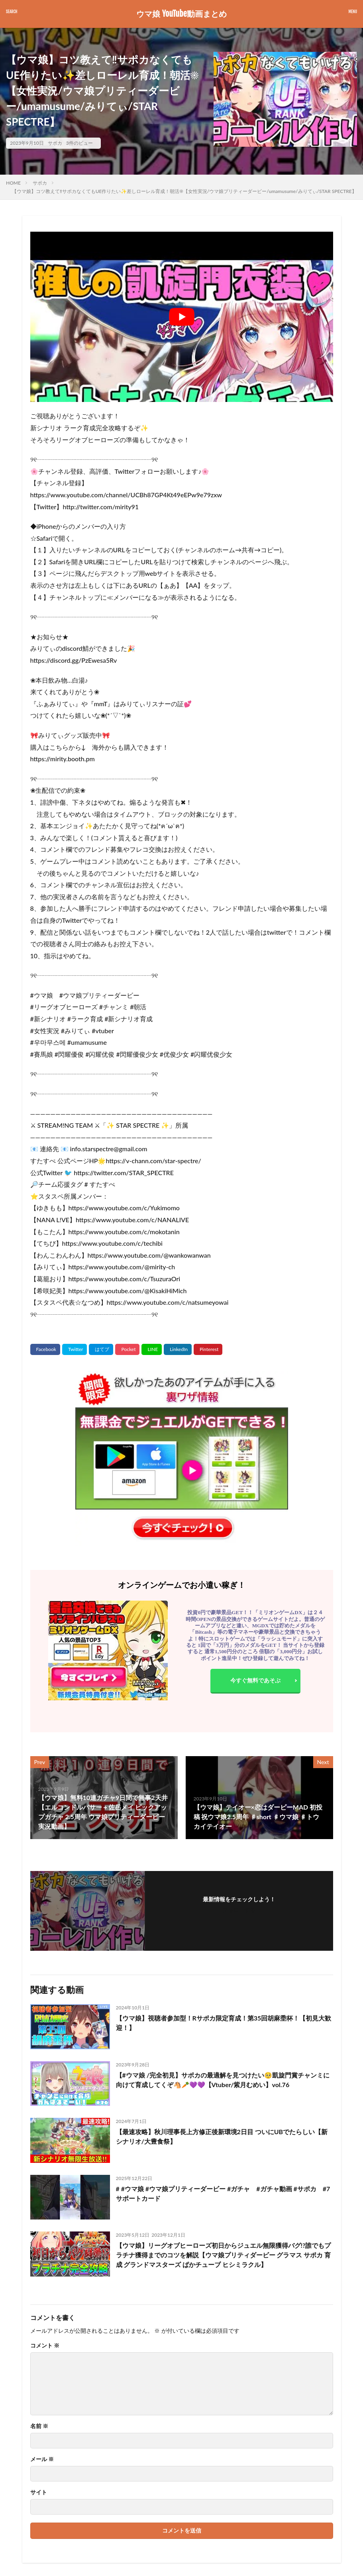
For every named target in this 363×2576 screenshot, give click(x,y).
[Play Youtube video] (181, 317)
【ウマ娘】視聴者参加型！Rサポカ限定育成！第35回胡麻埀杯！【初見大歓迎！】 (224, 2022)
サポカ (55, 143)
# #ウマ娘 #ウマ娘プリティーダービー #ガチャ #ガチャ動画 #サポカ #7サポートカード (223, 2193)
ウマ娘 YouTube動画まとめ (181, 14)
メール (42, 2459)
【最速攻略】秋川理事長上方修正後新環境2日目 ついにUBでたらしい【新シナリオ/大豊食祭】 (222, 2136)
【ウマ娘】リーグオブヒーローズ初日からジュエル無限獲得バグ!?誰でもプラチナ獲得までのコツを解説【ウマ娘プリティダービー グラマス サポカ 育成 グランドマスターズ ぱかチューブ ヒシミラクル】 (223, 2254)
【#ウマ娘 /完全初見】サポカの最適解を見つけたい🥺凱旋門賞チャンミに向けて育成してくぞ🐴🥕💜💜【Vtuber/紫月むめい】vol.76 (223, 2079)
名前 (39, 2426)
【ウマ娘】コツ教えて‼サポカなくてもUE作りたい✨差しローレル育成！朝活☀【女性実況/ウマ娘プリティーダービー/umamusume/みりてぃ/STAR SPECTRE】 (184, 191)
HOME (13, 183)
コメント (44, 2345)
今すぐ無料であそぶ (255, 1680)
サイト (38, 2492)
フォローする (239, 1909)
